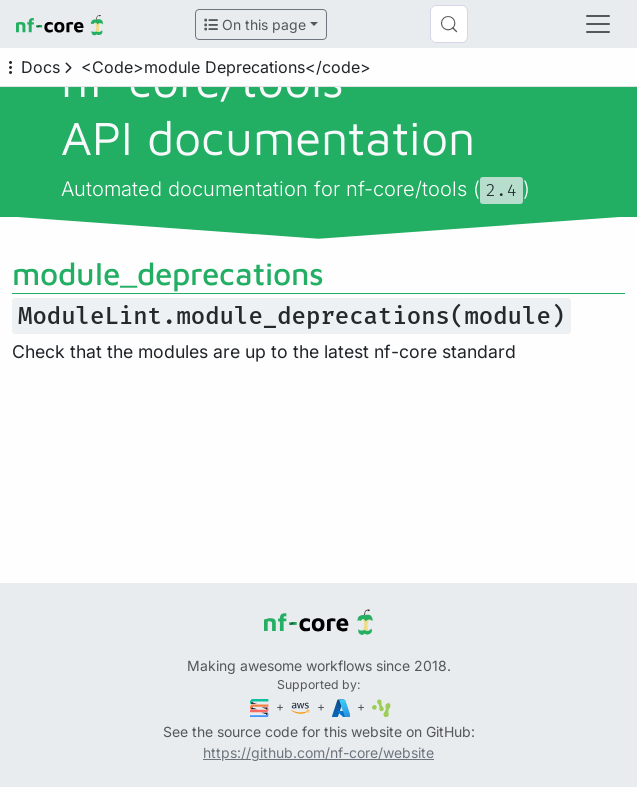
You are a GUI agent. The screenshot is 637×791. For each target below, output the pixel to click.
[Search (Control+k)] (449, 24)
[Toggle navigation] (598, 24)
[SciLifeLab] (381, 706)
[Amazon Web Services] (302, 706)
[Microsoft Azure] (343, 706)
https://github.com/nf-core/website (318, 752)
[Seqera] (261, 706)
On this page (255, 24)
